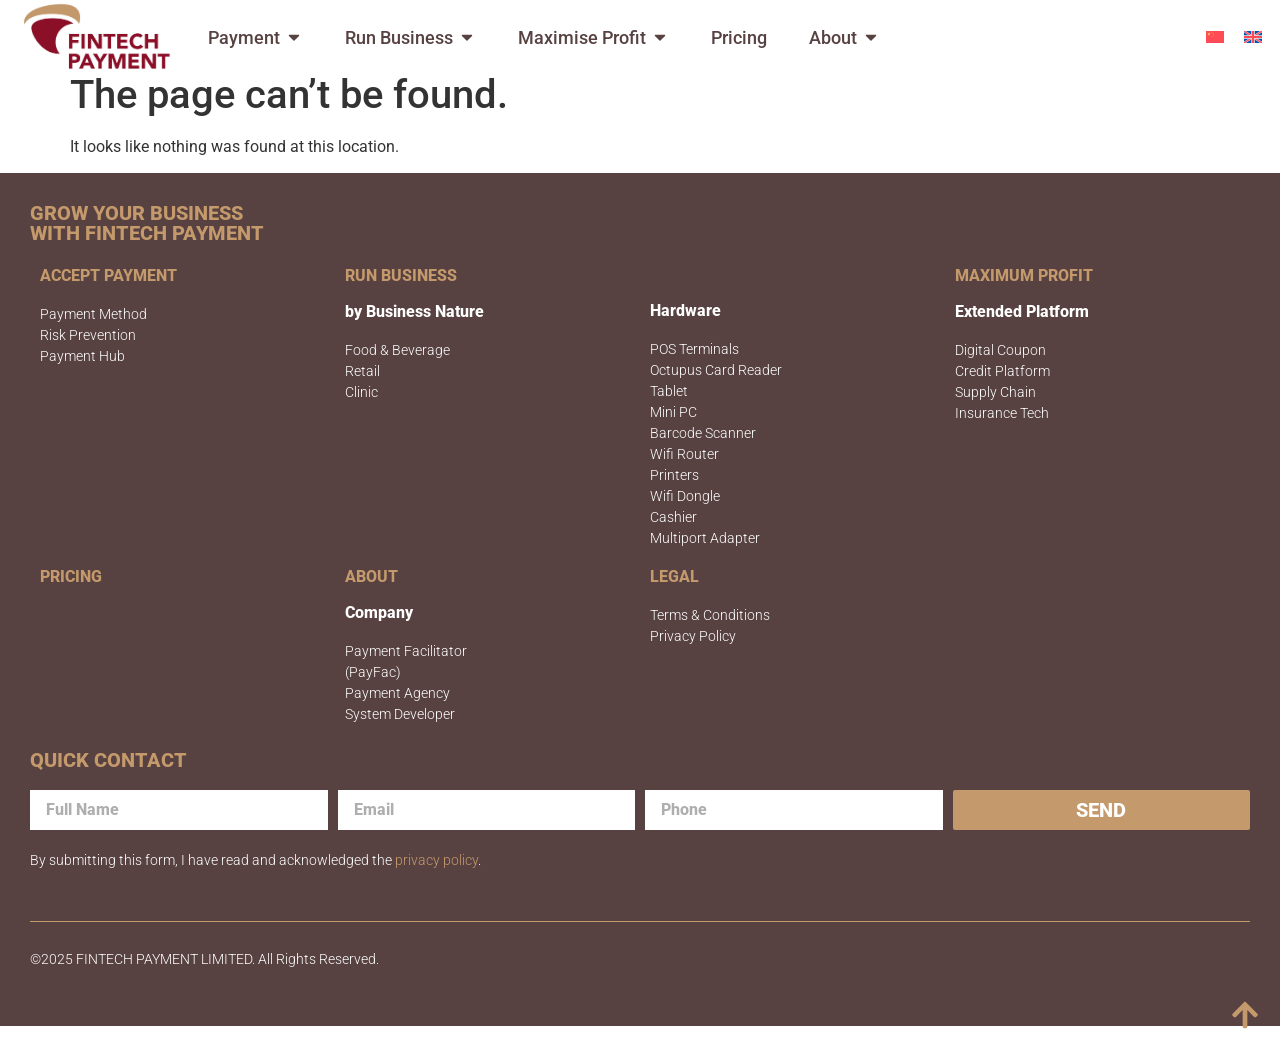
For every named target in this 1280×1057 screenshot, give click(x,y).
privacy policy (436, 892)
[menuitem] (1215, 37)
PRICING (71, 608)
